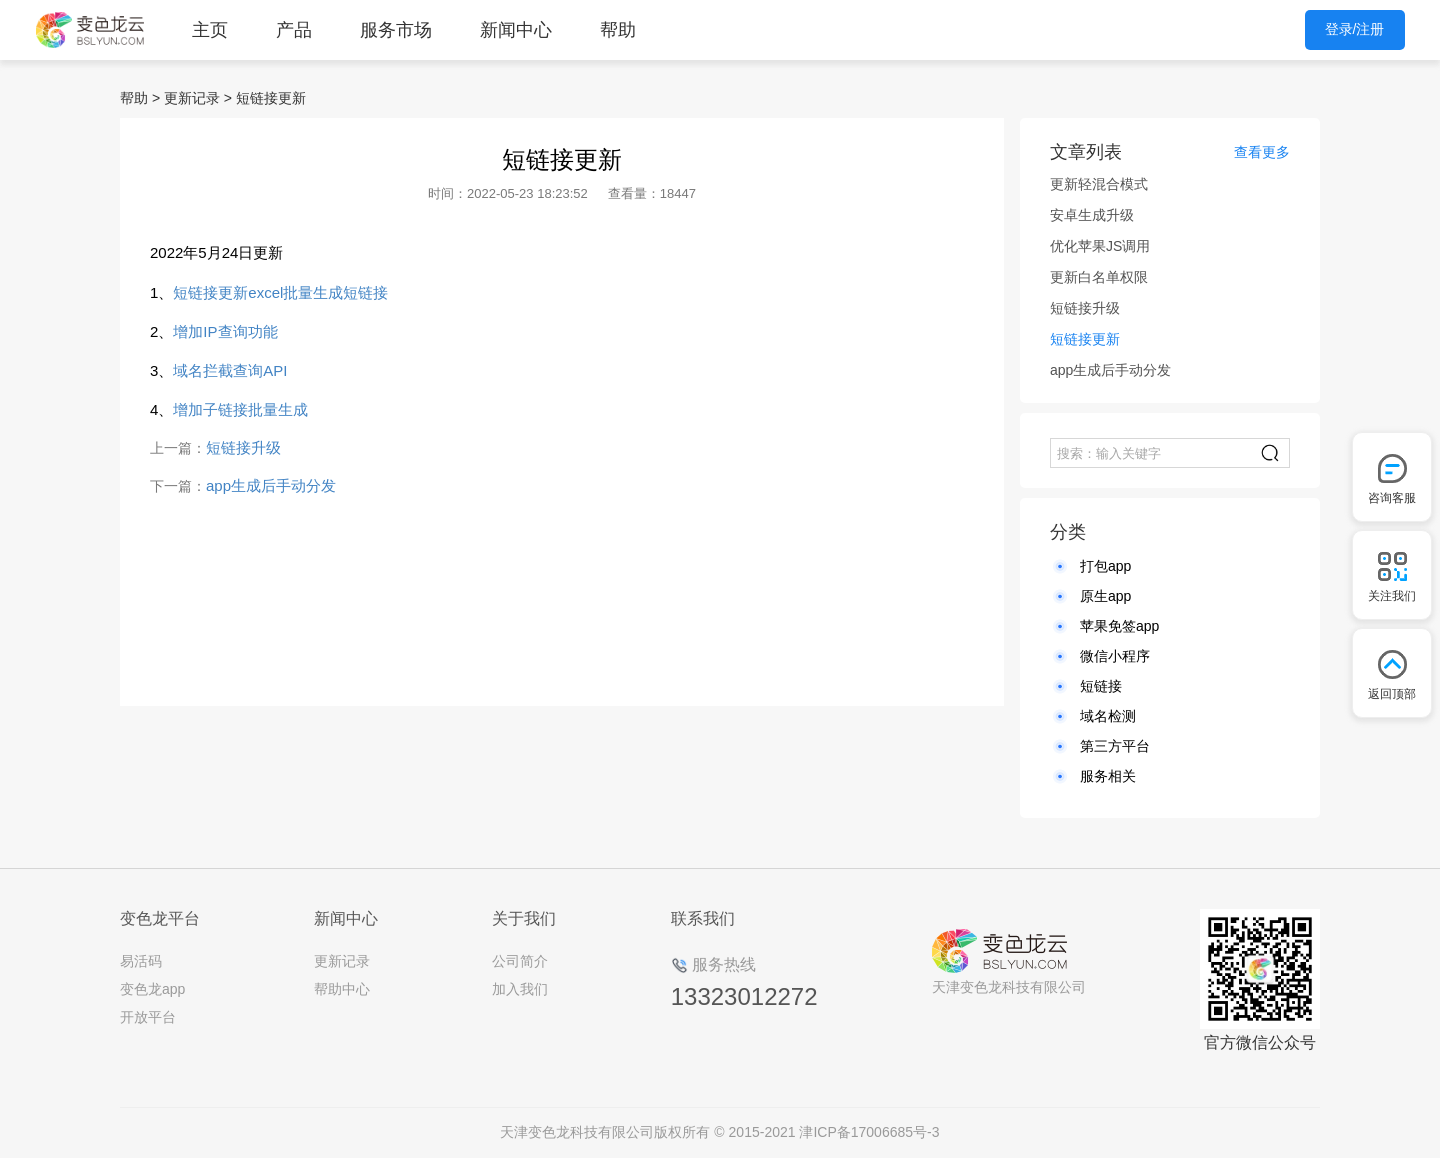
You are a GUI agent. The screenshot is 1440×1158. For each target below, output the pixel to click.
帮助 (618, 30)
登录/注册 (1355, 29)
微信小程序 (1115, 656)
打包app (1105, 566)
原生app (1105, 596)
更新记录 (192, 98)
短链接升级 (243, 447)
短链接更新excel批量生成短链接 (280, 292)
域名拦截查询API (230, 370)
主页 (210, 30)
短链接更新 (271, 98)
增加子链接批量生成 (240, 409)
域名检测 (1108, 716)
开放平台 (148, 1017)
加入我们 (520, 989)
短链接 (1101, 686)
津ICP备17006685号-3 (869, 1132)
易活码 (141, 961)
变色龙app (152, 989)
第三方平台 (1115, 746)
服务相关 (1108, 776)
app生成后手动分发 (271, 485)
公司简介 (520, 961)
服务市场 (396, 30)
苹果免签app (1119, 626)
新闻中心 (516, 30)
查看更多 (1262, 152)
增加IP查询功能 (225, 331)
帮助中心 (342, 989)
